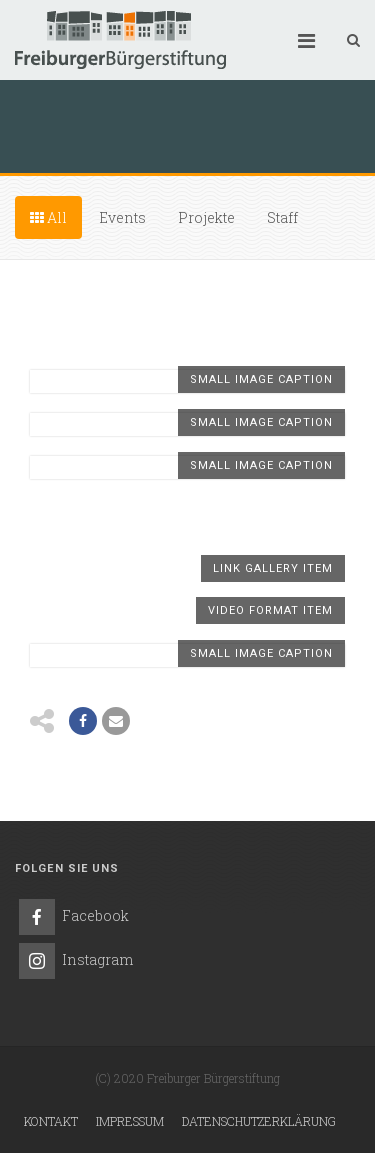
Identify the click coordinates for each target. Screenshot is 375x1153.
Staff (282, 217)
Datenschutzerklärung (259, 1121)
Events (122, 217)
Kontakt (51, 1121)
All (48, 217)
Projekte (206, 217)
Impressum (130, 1121)
